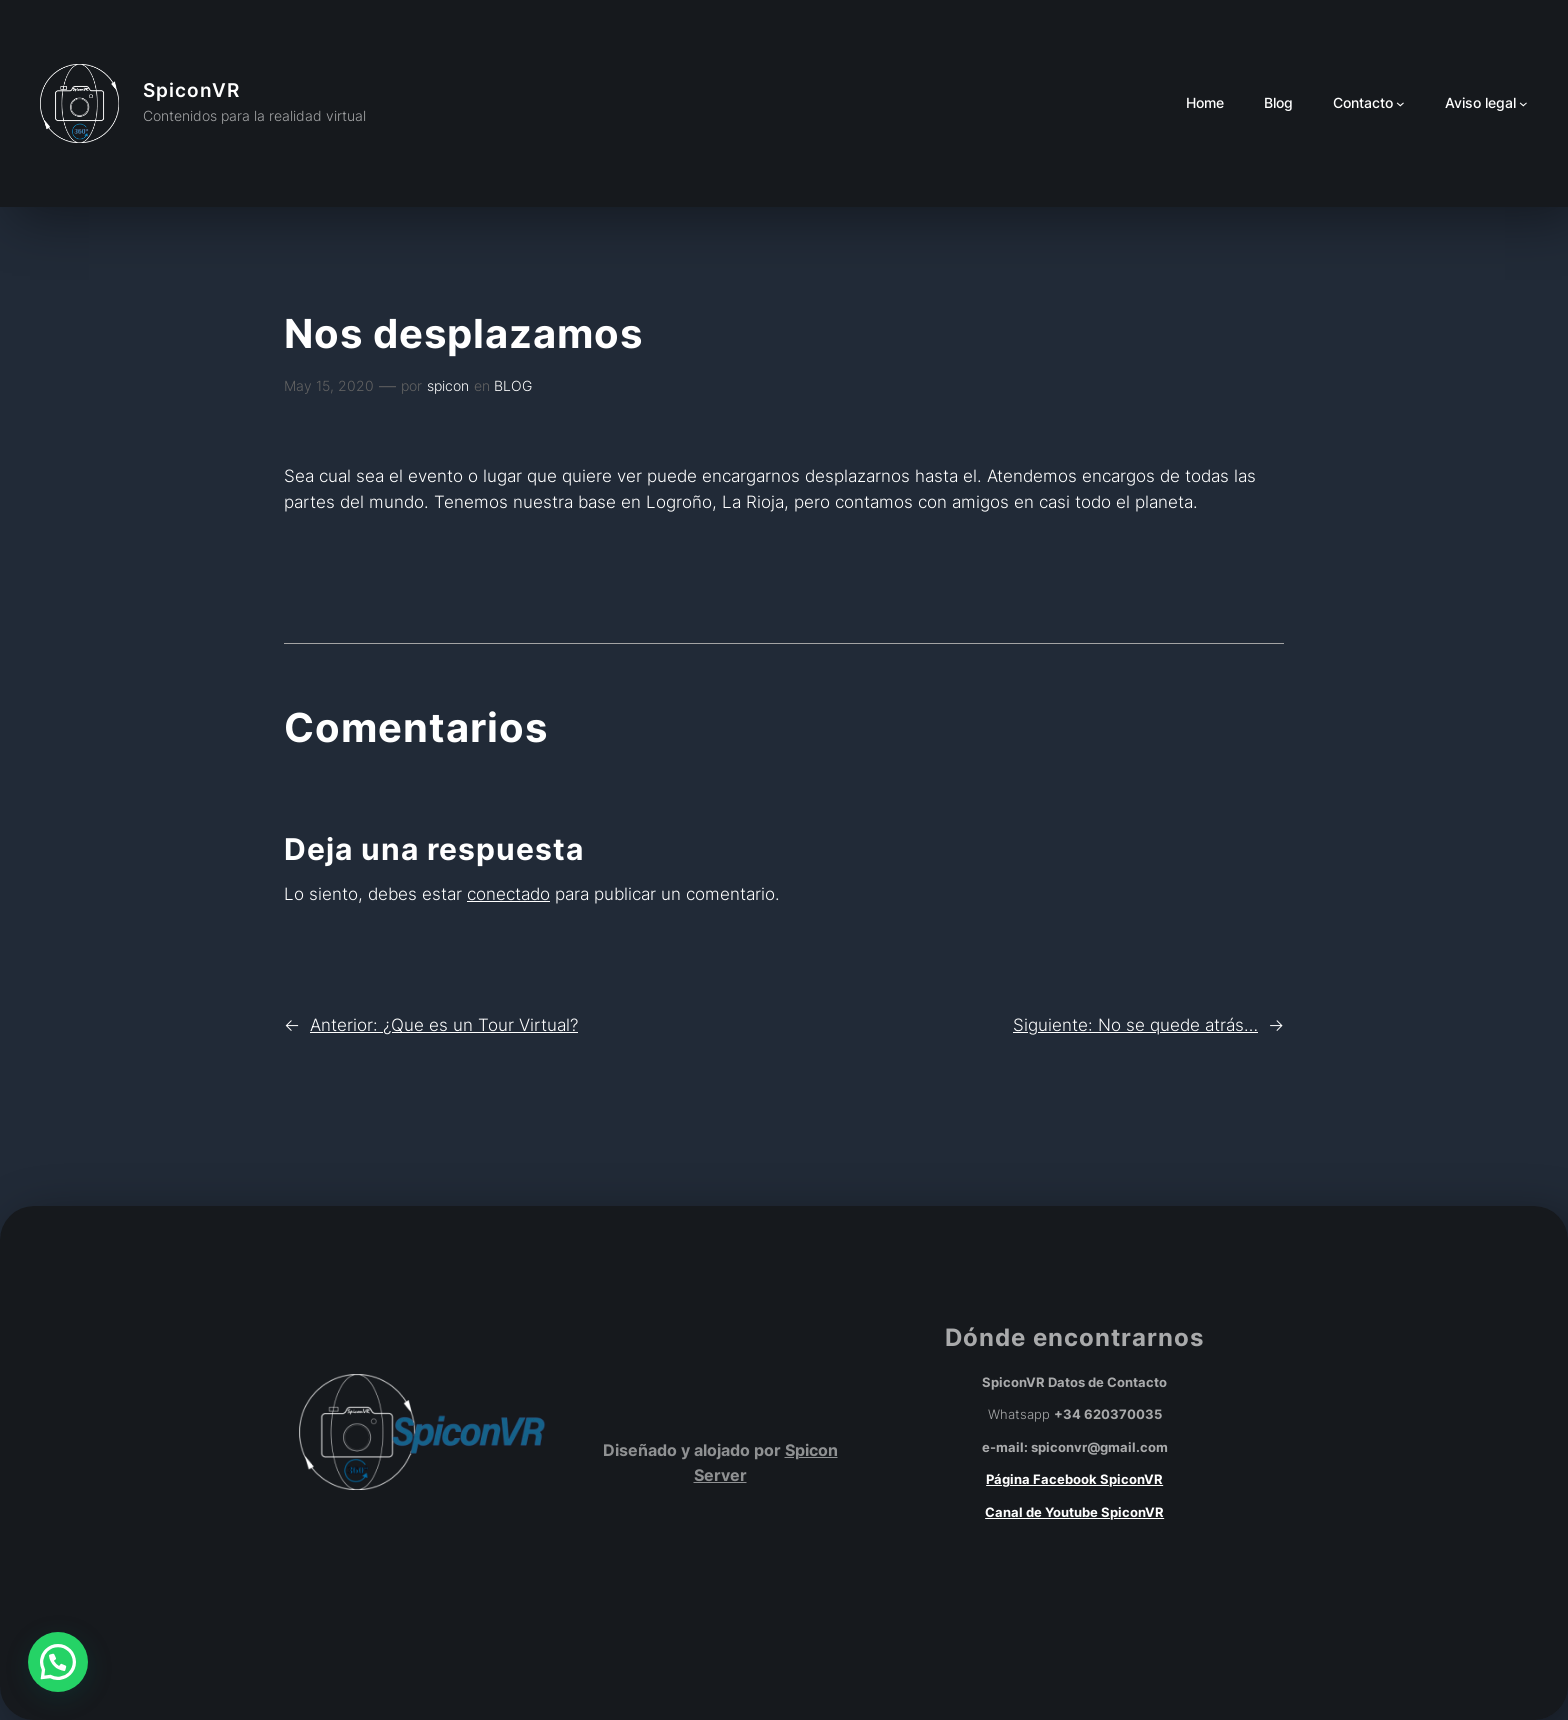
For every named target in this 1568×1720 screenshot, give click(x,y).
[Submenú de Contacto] (1400, 103)
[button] (58, 1662)
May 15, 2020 (329, 385)
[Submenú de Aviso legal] (1523, 103)
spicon (448, 385)
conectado (508, 894)
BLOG (513, 385)
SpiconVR (191, 90)
